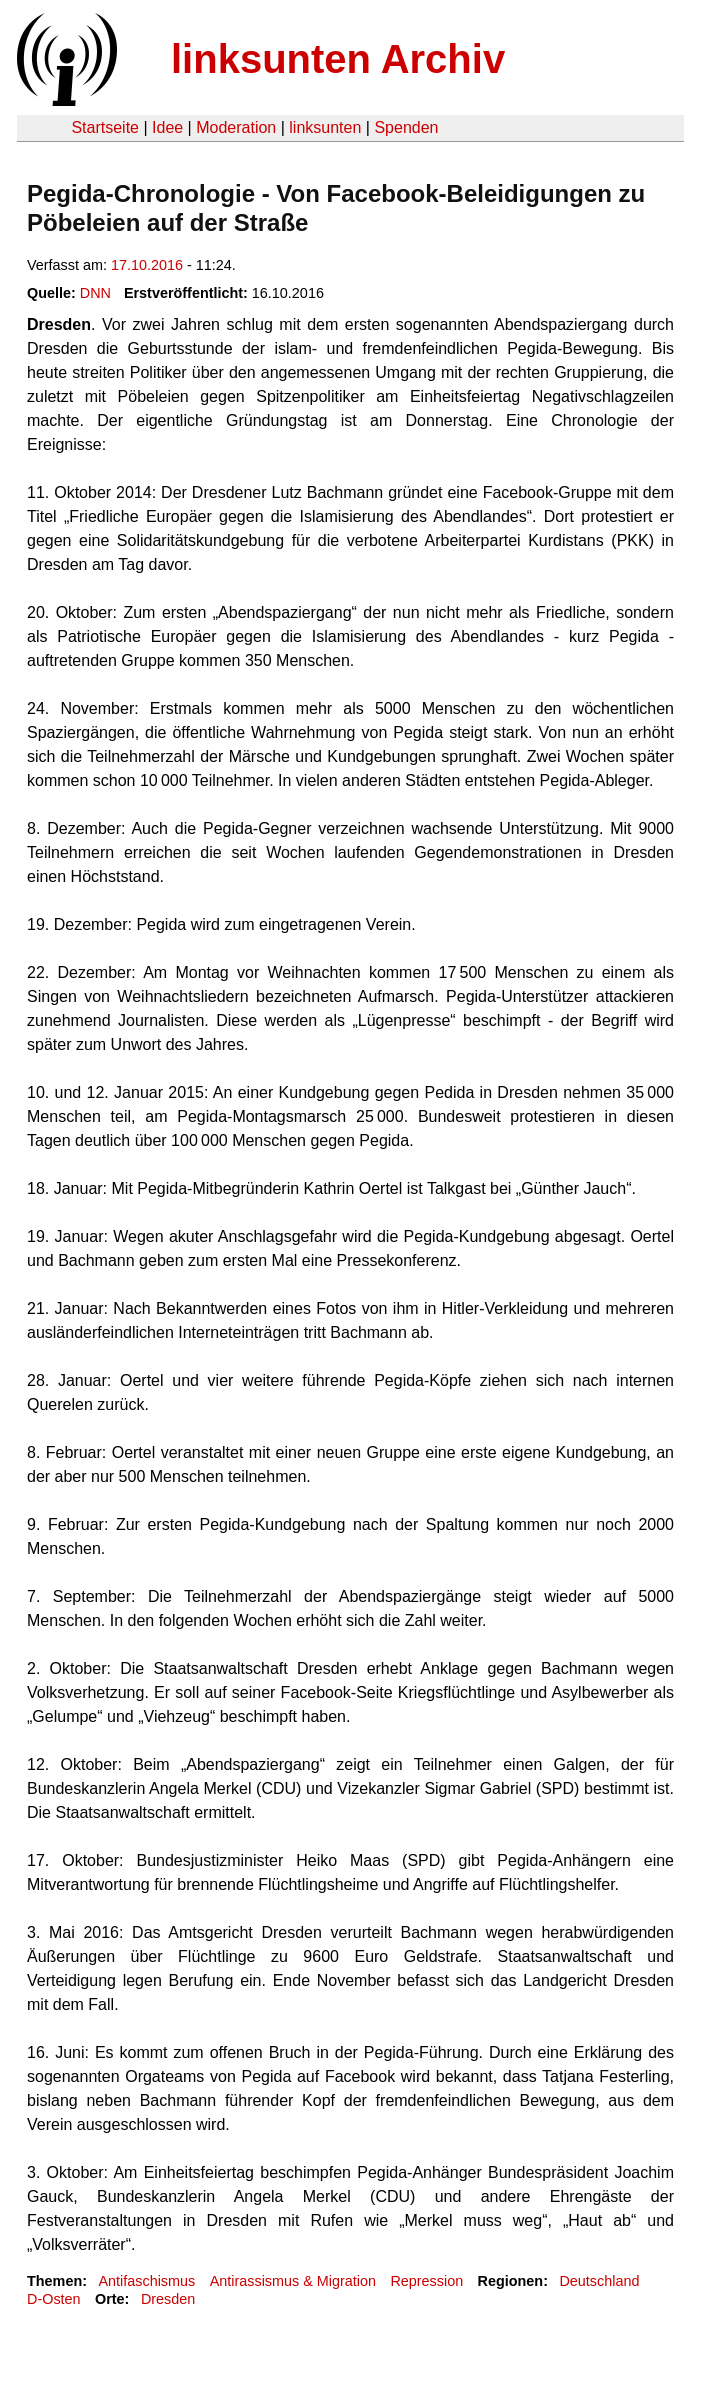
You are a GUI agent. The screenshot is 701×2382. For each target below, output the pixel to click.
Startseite (105, 127)
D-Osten (54, 2299)
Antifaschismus (146, 2281)
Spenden (406, 127)
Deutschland (599, 2281)
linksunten (325, 127)
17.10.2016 (147, 265)
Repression (426, 2281)
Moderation (236, 127)
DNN (95, 293)
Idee (167, 127)
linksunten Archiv (338, 59)
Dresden (168, 2299)
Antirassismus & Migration (293, 2281)
